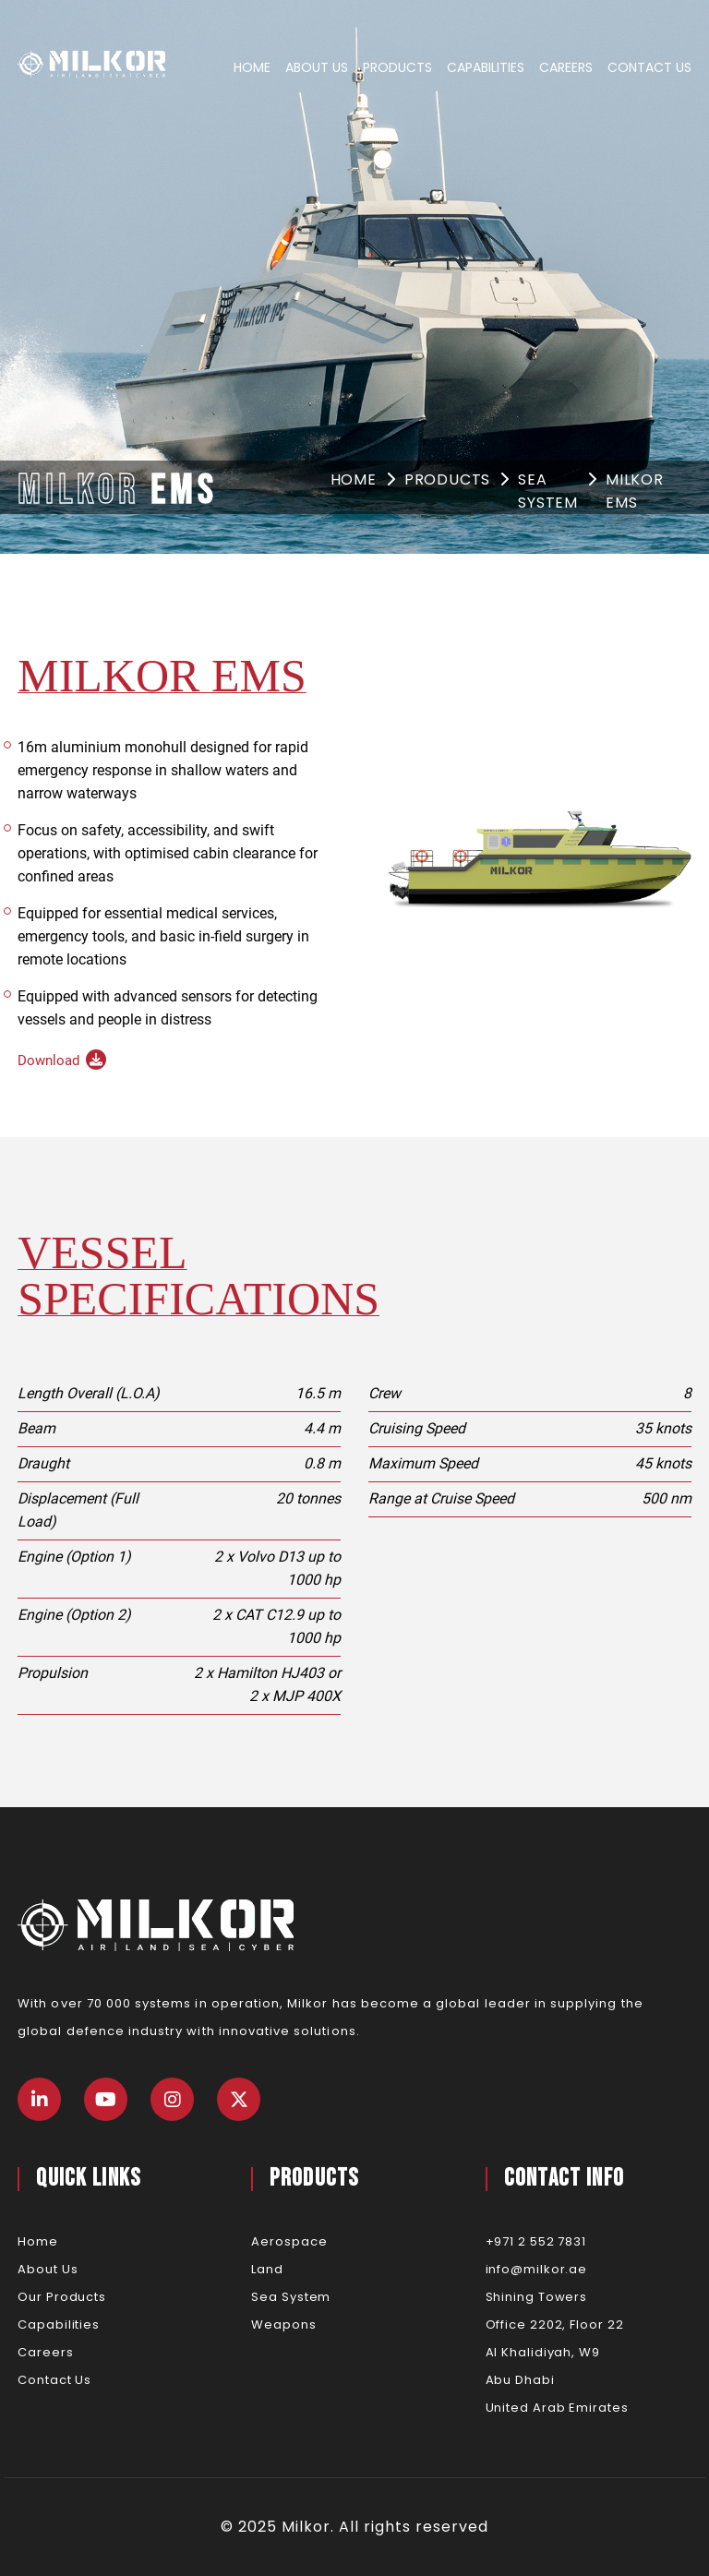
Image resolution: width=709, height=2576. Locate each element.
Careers (566, 67)
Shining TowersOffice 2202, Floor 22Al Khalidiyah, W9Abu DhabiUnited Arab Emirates (557, 2352)
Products (397, 67)
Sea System (548, 491)
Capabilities (485, 67)
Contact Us (649, 67)
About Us (316, 67)
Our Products (62, 2297)
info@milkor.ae (537, 2269)
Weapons (283, 2324)
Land (267, 2269)
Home (252, 67)
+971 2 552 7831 (536, 2241)
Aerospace (289, 2241)
